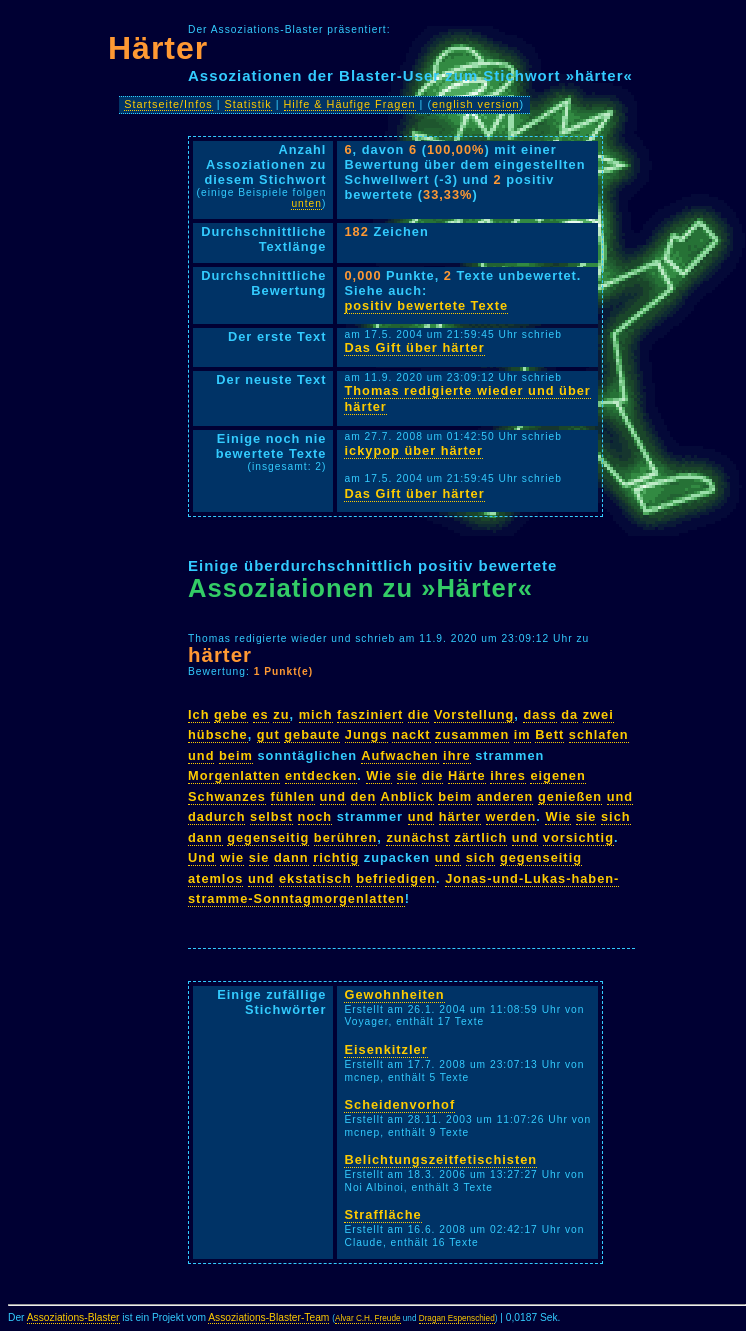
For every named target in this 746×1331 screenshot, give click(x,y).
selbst (271, 816)
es (261, 714)
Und (202, 857)
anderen (505, 796)
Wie (379, 775)
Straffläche (382, 1214)
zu (281, 714)
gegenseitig (268, 837)
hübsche (218, 734)
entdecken (321, 775)
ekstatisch (315, 878)
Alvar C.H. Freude (368, 1318)
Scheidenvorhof (399, 1104)
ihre (456, 755)
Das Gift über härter (414, 347)
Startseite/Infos (168, 104)
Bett (549, 734)
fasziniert (370, 714)
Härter (158, 48)
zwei (598, 714)
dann (205, 837)
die (419, 714)
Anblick (406, 796)
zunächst (417, 837)
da (569, 714)
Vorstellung (474, 714)
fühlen (293, 796)
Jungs (366, 734)
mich (316, 714)
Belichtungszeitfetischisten (440, 1159)
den (364, 796)
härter (220, 654)
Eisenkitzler (385, 1049)
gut (268, 734)
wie (232, 857)
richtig (336, 857)
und (201, 755)
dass (539, 714)
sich (616, 816)
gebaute (312, 734)
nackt (411, 734)
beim (236, 755)
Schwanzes (227, 796)
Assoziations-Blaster (73, 1317)
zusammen (472, 734)
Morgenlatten (234, 775)
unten (306, 203)
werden (511, 816)
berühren (345, 837)
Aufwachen (399, 755)
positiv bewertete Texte (426, 305)
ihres (508, 775)
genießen (570, 796)
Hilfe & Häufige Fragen (350, 104)
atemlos (215, 878)
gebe (231, 714)
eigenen (557, 775)
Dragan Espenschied (457, 1318)
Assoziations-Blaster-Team (268, 1317)
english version (476, 104)
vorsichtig (578, 837)
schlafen (599, 734)
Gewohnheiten (394, 994)
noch (315, 816)
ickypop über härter (413, 450)
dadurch (216, 816)
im (522, 734)
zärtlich (480, 837)
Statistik (248, 104)
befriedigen (396, 878)
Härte (467, 775)
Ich (199, 714)
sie (407, 775)
